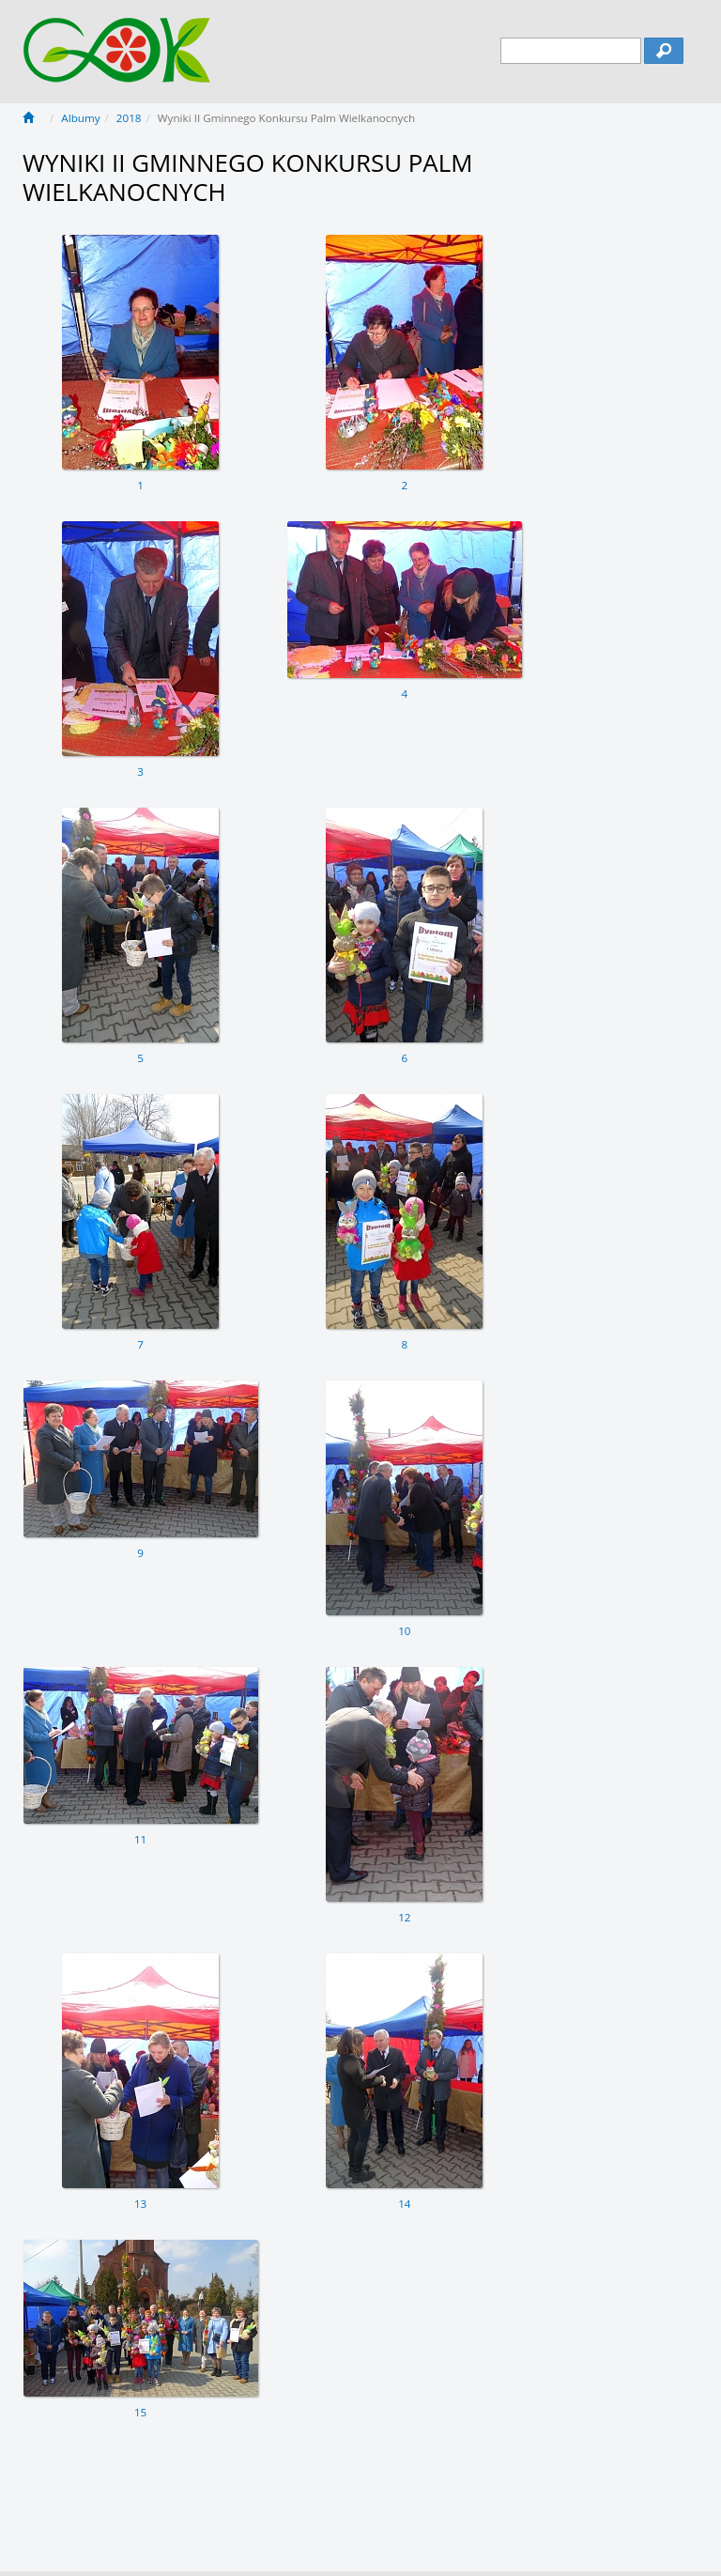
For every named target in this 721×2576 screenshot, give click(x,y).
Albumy (80, 118)
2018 (129, 118)
